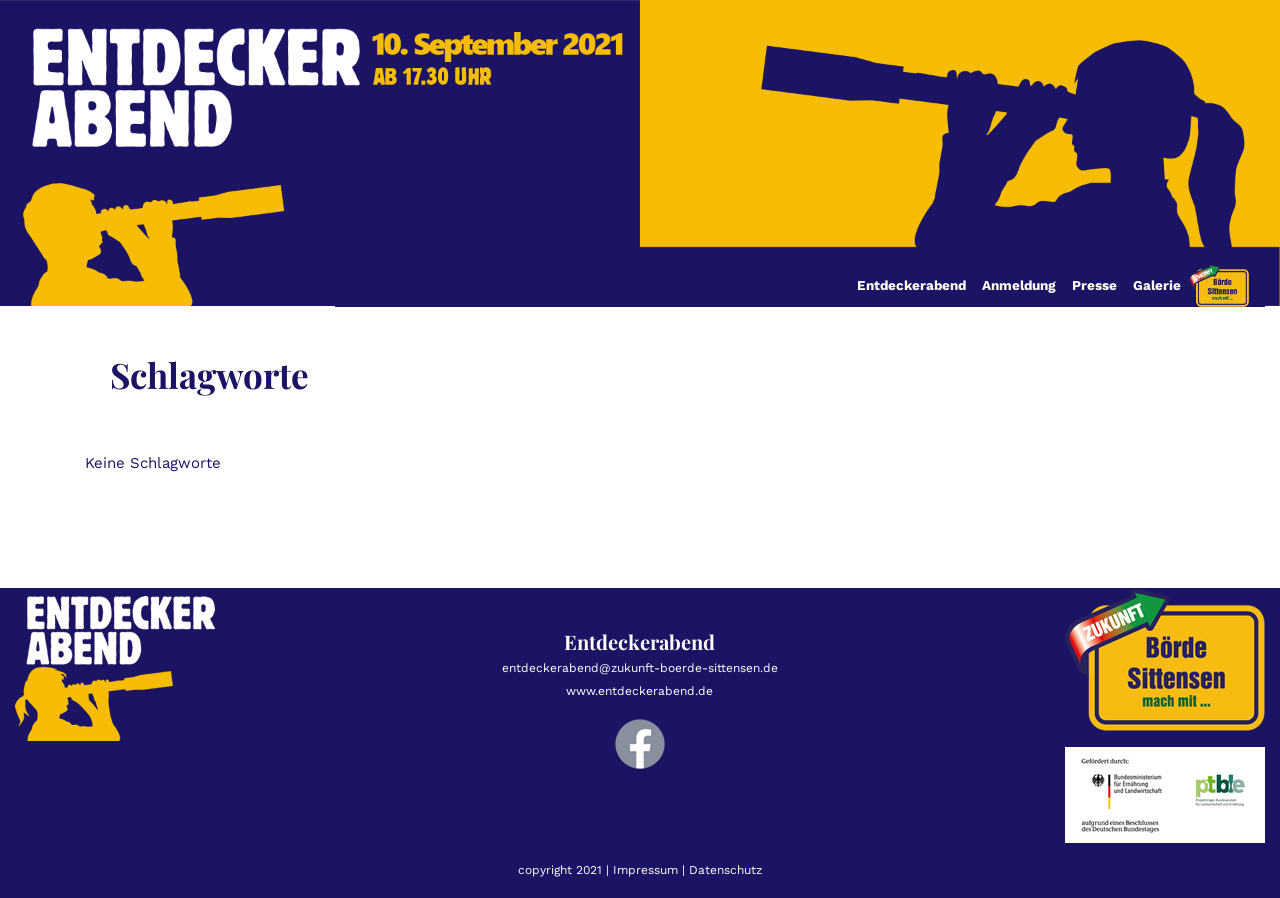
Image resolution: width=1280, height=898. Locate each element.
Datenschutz (725, 870)
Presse (1094, 285)
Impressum (645, 870)
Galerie (1157, 285)
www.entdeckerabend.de (639, 691)
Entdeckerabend (911, 285)
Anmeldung (1019, 285)
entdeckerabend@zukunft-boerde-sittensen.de (640, 668)
